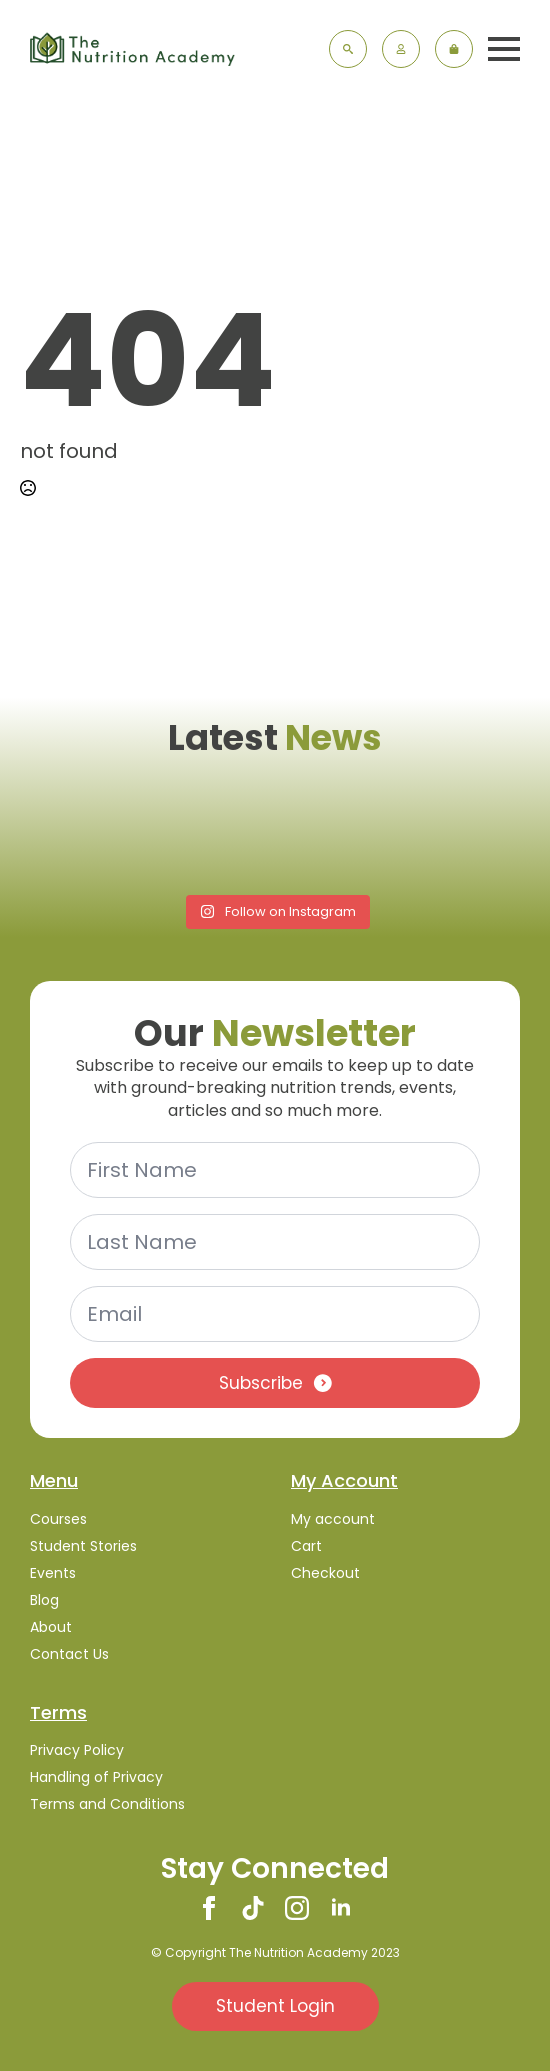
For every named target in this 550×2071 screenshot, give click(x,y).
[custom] (253, 1908)
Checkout (325, 1573)
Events (53, 1573)
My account (333, 1519)
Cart (306, 1546)
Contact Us (69, 1654)
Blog (44, 1600)
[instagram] (297, 1908)
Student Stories (83, 1546)
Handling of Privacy (96, 1777)
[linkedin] (341, 1908)
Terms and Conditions (107, 1804)
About (51, 1627)
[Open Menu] (504, 49)
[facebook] (209, 1908)
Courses (58, 1519)
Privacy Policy (77, 1750)
